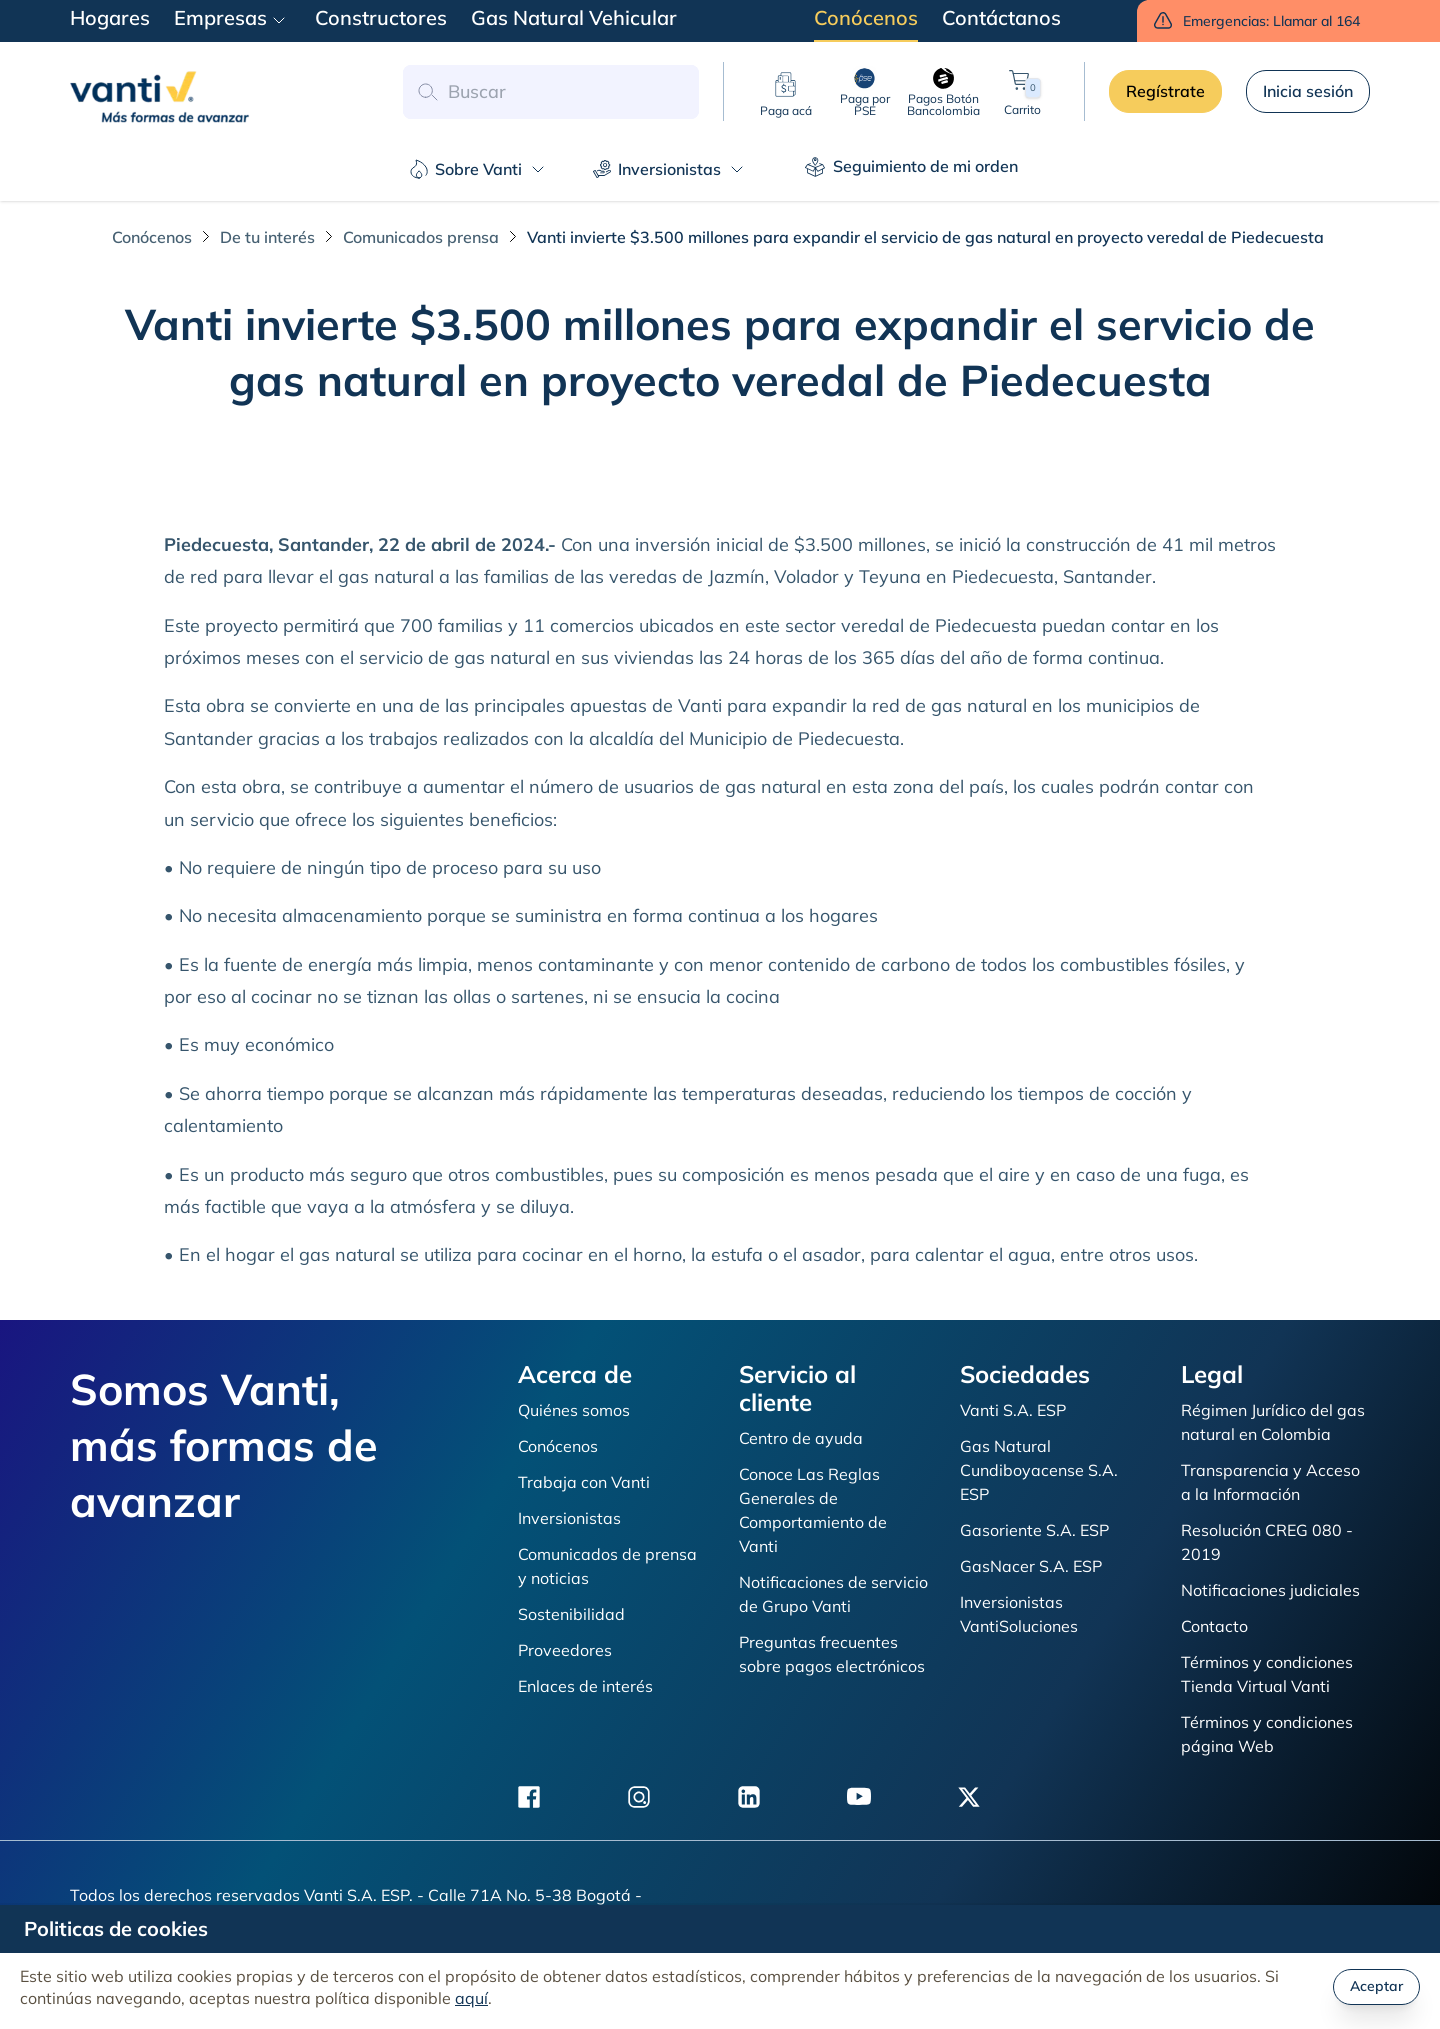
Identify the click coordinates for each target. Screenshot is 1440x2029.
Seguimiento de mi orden (911, 166)
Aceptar (1376, 1986)
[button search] (427, 92)
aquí (471, 1998)
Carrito (1022, 91)
